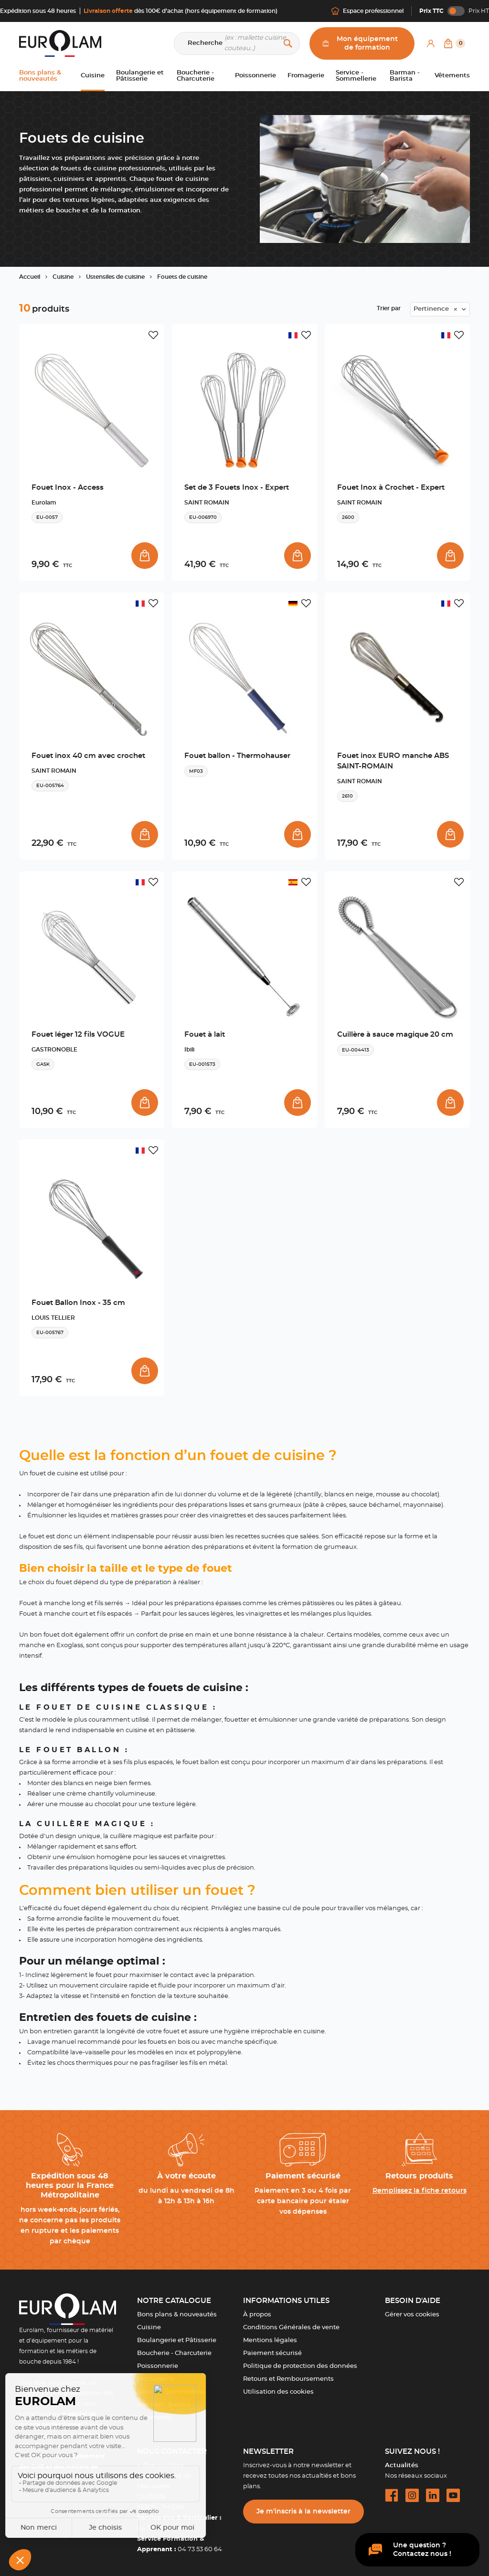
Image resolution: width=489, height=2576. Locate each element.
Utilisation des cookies (278, 2392)
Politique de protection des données (300, 2366)
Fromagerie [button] (305, 76)
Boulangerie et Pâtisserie (176, 2340)
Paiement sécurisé (272, 2353)
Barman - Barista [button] (405, 76)
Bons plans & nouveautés (177, 2315)
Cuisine (149, 2327)
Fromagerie (155, 2379)
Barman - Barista (164, 2405)
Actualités (401, 2465)
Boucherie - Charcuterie (174, 2353)
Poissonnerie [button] (255, 76)
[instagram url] (412, 2495)
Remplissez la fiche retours (419, 2190)
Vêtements (154, 2418)
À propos (257, 2315)
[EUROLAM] (60, 43)
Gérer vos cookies (412, 2315)
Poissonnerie (157, 2366)
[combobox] (440, 309)
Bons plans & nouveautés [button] (40, 76)
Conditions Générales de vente (291, 2327)
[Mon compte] (430, 43)
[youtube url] (453, 2495)
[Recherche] (237, 43)
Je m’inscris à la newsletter (303, 2511)
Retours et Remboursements (288, 2379)
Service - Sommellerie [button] (356, 76)
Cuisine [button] (93, 76)
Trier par (389, 308)
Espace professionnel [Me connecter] (367, 11)
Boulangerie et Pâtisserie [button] (140, 76)
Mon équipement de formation (360, 43)
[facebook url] (391, 2495)
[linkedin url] (432, 2495)
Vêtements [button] (452, 76)
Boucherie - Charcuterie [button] (195, 76)
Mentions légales (270, 2340)
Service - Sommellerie (171, 2392)
